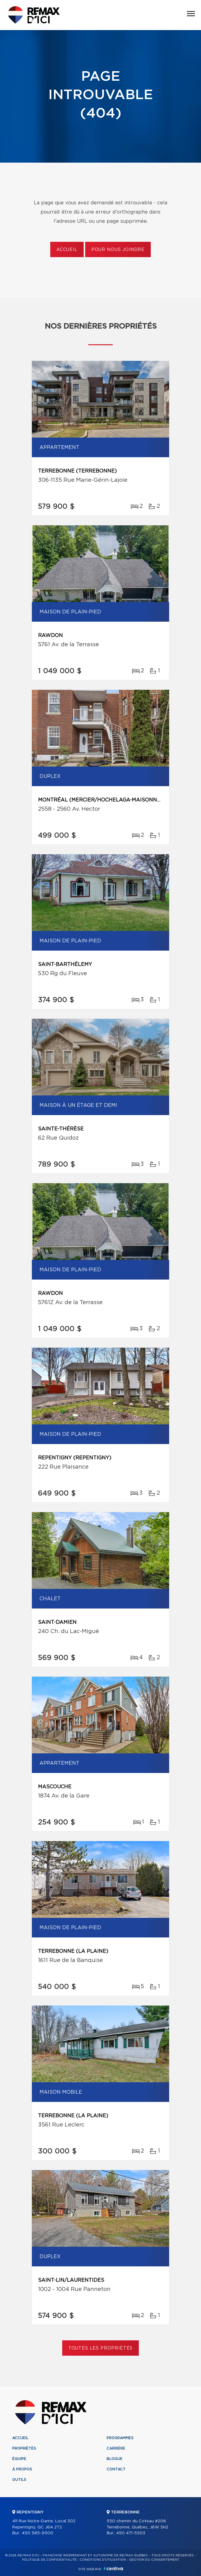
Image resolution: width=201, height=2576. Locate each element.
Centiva (113, 2568)
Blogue (115, 2459)
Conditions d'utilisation (103, 2559)
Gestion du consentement (154, 2559)
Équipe (19, 2459)
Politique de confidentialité (49, 2559)
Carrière (116, 2448)
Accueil (67, 250)
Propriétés (24, 2448)
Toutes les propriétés (100, 2348)
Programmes (120, 2438)
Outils (19, 2479)
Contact (116, 2469)
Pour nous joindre (118, 250)
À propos (22, 2469)
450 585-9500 (37, 2533)
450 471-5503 (130, 2533)
